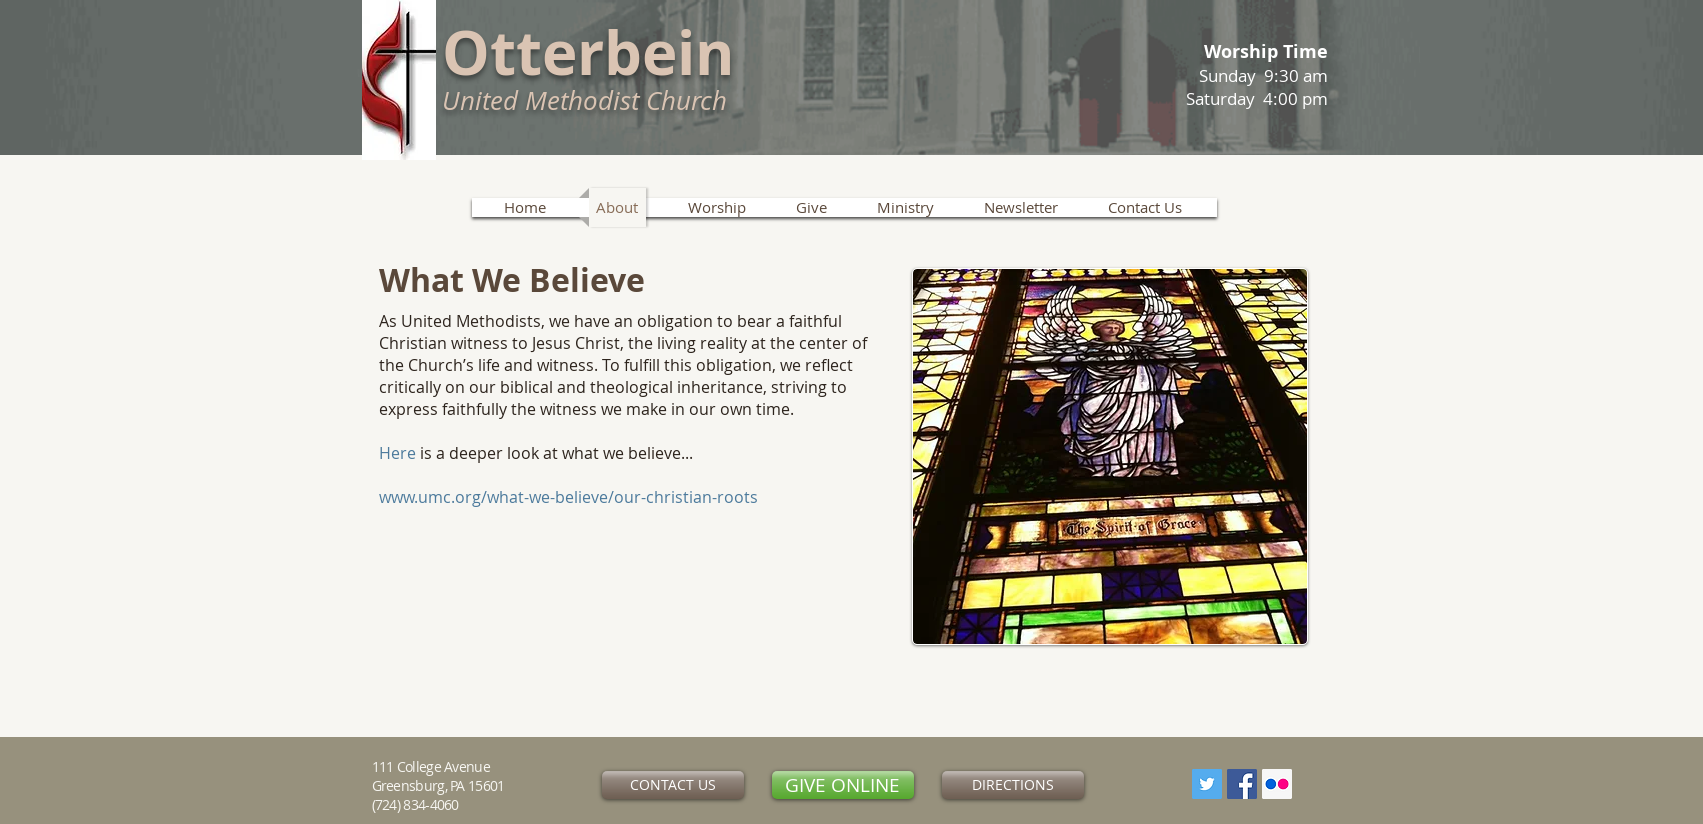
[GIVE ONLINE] (843, 785)
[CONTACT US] (673, 785)
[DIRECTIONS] (1013, 785)
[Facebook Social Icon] (1242, 784)
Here (397, 453)
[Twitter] (1207, 784)
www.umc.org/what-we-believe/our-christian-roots (568, 497)
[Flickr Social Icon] (1277, 784)
